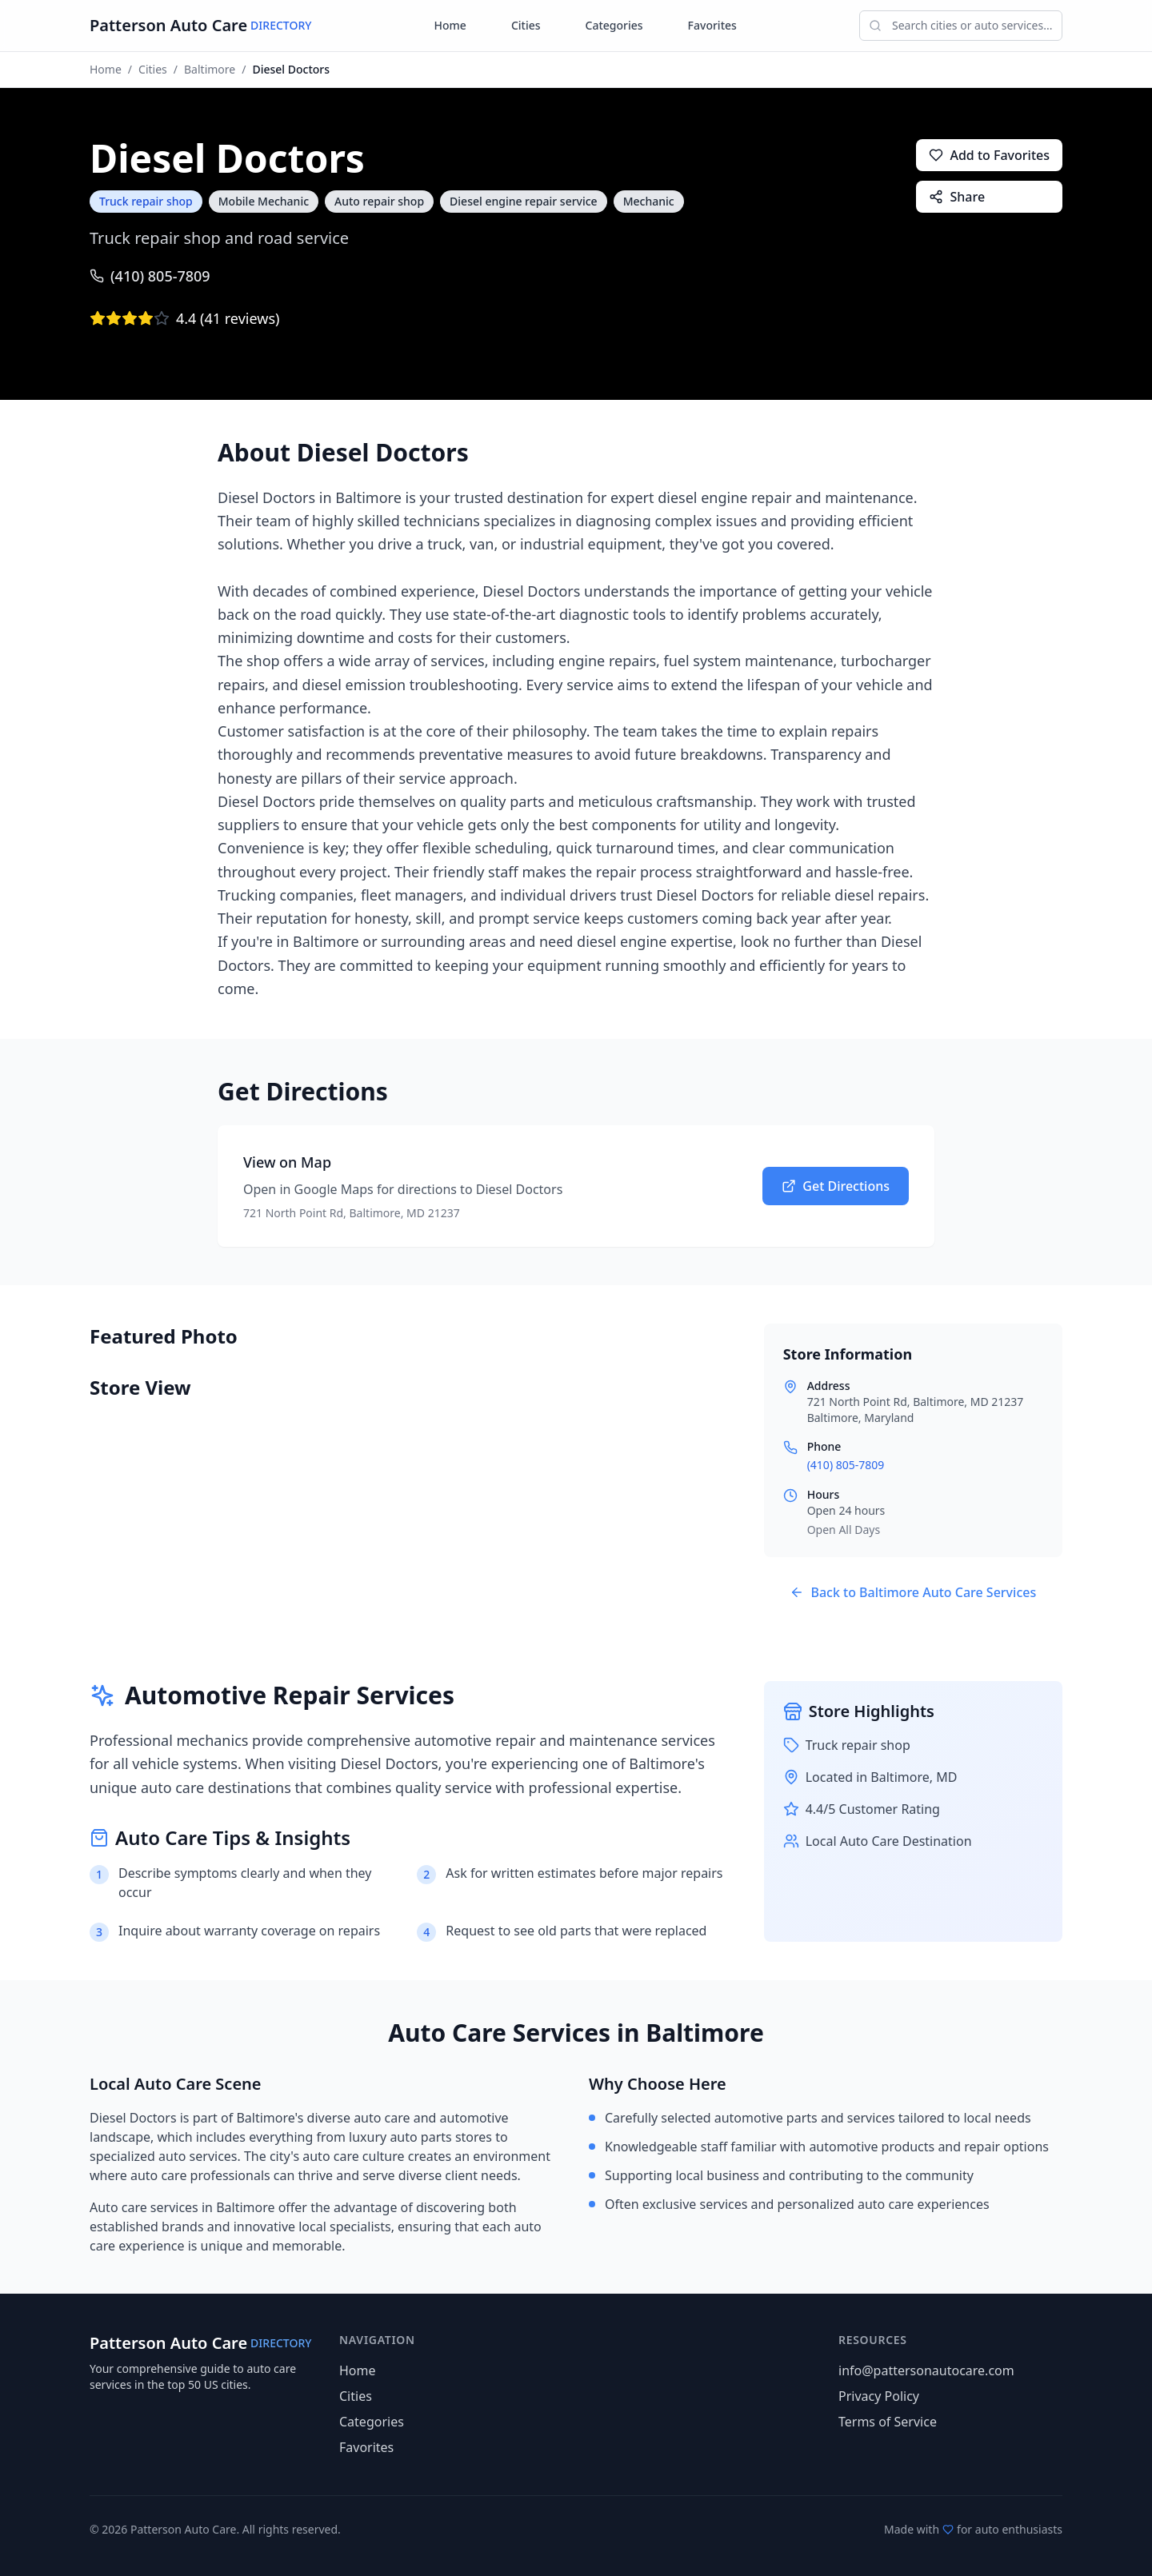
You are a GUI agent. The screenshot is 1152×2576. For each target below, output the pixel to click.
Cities (526, 25)
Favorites (712, 25)
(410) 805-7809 (150, 276)
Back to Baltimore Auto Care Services (913, 1592)
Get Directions (836, 1186)
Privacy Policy (878, 2396)
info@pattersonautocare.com (926, 2370)
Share (957, 197)
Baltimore (209, 69)
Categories (614, 25)
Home (450, 25)
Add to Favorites (989, 155)
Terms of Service (887, 2421)
